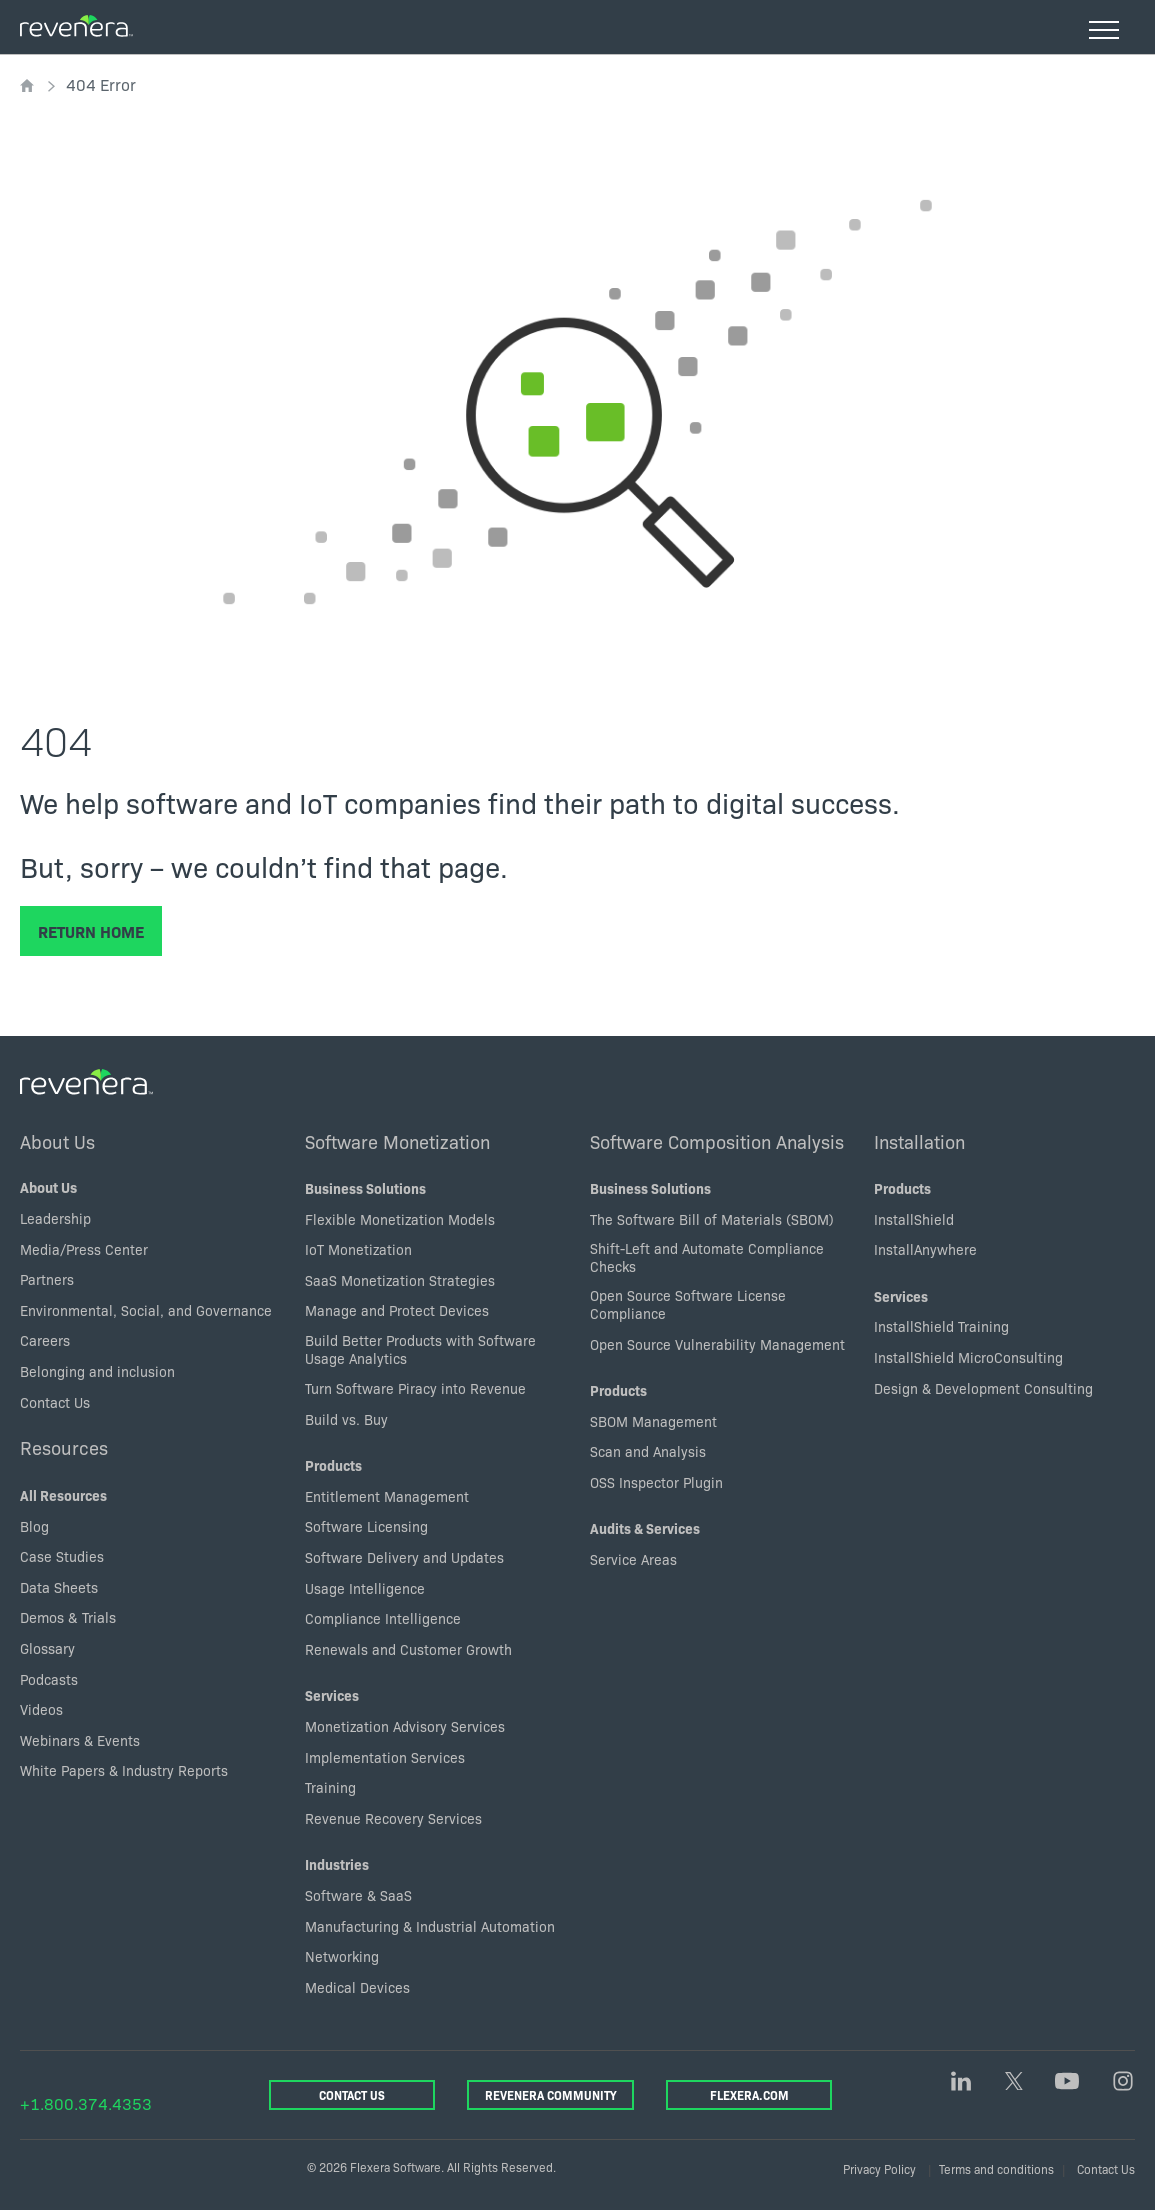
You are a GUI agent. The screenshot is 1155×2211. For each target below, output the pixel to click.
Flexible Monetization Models (400, 1219)
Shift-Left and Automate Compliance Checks (707, 1257)
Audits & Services (645, 1528)
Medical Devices (357, 1987)
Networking (342, 1956)
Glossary (47, 1648)
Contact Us (55, 1402)
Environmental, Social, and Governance (146, 1310)
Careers (45, 1340)
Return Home (91, 931)
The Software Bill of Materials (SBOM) (712, 1219)
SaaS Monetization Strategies (400, 1280)
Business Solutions (365, 1188)
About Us (57, 1141)
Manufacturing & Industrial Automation (430, 1926)
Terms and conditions (996, 2168)
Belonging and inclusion (97, 1371)
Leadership (55, 1218)
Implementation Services (385, 1757)
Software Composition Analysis (717, 1141)
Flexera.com (749, 2094)
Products (333, 1465)
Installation (919, 1141)
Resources (64, 1447)
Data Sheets (59, 1587)
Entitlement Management (387, 1496)
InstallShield (914, 1219)
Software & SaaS (358, 1895)
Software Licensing (366, 1526)
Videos (41, 1709)
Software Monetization (397, 1141)
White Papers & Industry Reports (124, 1770)
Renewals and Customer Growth (408, 1649)
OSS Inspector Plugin (656, 1482)
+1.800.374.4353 (86, 2103)
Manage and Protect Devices (397, 1310)
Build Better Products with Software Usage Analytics (420, 1349)
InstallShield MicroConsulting (968, 1357)
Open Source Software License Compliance (688, 1304)
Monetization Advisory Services (405, 1726)
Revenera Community (550, 2094)
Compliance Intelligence (383, 1618)
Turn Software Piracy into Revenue (415, 1388)
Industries (337, 1864)
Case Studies (62, 1556)
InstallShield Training (941, 1326)
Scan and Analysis (648, 1451)
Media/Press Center (84, 1249)
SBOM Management (653, 1421)
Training (330, 1787)
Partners (47, 1279)
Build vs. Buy (346, 1419)
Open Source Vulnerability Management (717, 1344)
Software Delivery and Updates (404, 1557)
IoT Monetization (358, 1249)
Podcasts (49, 1679)
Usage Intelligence (365, 1588)
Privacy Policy (879, 2168)
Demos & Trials (68, 1617)
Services (332, 1695)
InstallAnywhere (925, 1249)
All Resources (63, 1495)
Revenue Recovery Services (393, 1818)
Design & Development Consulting (983, 1388)
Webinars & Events (80, 1740)
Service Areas (633, 1559)
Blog (34, 1526)
